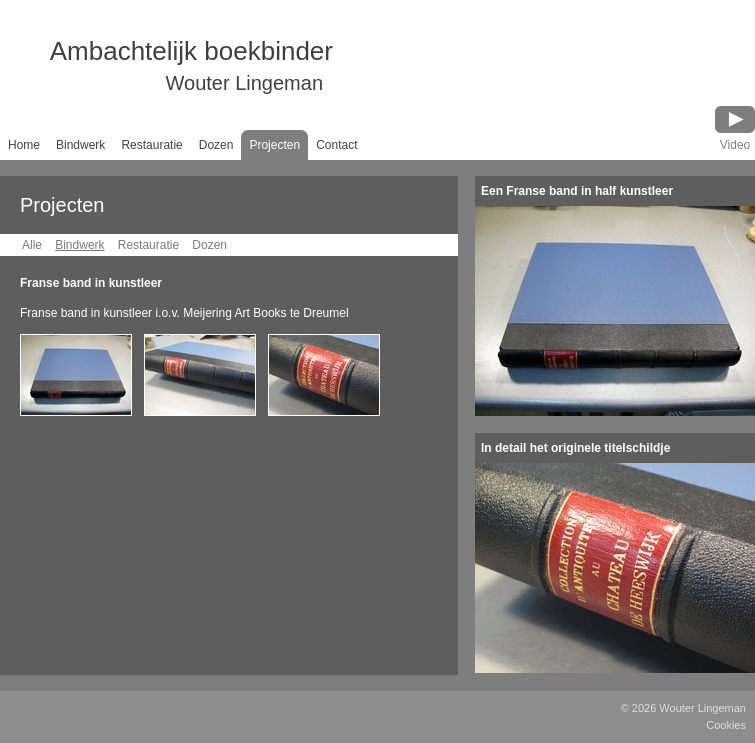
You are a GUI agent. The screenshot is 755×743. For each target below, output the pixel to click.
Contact (336, 145)
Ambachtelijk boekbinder (166, 67)
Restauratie (151, 145)
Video (735, 145)
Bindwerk (80, 145)
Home (24, 145)
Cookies (726, 725)
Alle (32, 245)
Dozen (216, 145)
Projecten (274, 145)
